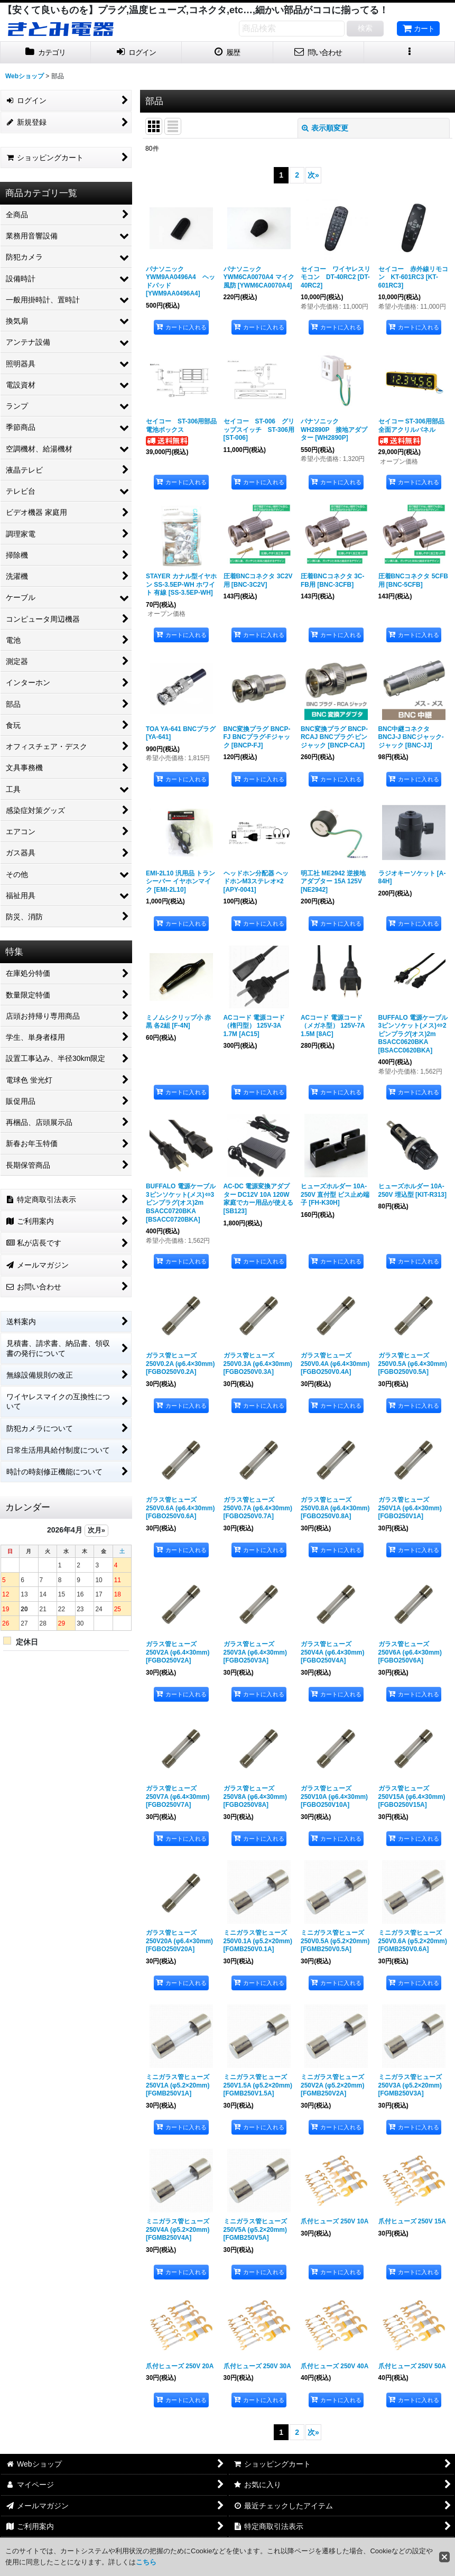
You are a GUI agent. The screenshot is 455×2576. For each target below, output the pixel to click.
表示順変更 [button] (325, 128)
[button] (409, 52)
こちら (146, 2562)
